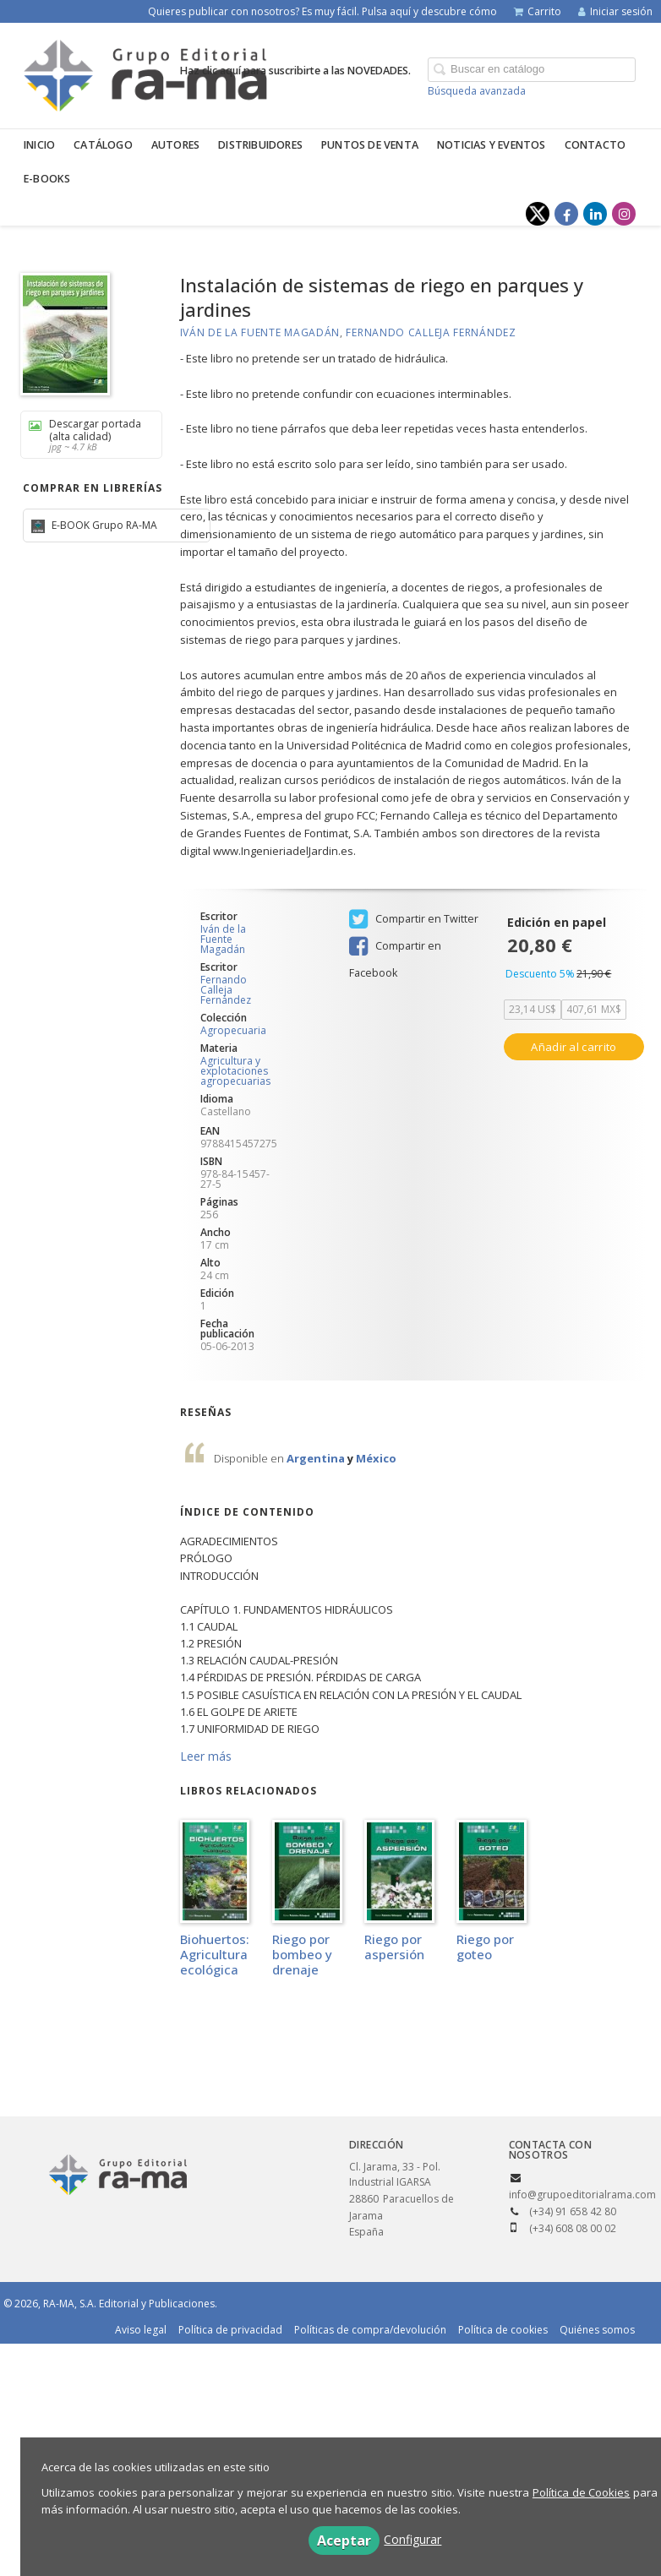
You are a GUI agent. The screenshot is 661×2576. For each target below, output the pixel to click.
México (376, 1458)
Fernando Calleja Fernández (431, 332)
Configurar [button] (412, 2539)
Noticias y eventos (491, 145)
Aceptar (344, 2540)
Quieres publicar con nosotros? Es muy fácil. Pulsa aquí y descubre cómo (322, 11)
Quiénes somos (597, 2330)
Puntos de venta (369, 145)
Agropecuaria (233, 1031)
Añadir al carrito (573, 1046)
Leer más (206, 1756)
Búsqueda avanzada (477, 91)
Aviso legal (141, 2330)
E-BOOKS (47, 179)
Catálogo (103, 145)
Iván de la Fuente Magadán (260, 332)
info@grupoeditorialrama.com (582, 2194)
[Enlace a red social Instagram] (624, 214)
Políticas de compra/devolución (370, 2330)
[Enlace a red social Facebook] (566, 214)
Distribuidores (260, 145)
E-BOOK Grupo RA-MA (103, 525)
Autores (175, 145)
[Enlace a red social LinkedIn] (595, 214)
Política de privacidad (230, 2330)
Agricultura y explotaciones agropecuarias (235, 1071)
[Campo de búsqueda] (532, 69)
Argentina (317, 1458)
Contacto (595, 145)
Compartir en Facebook (395, 947)
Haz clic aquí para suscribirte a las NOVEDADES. (295, 70)
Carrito (537, 11)
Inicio (39, 145)
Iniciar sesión (615, 11)
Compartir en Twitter (413, 919)
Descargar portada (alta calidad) (85, 435)
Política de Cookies (582, 2492)
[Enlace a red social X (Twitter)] (537, 214)
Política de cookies (503, 2330)
